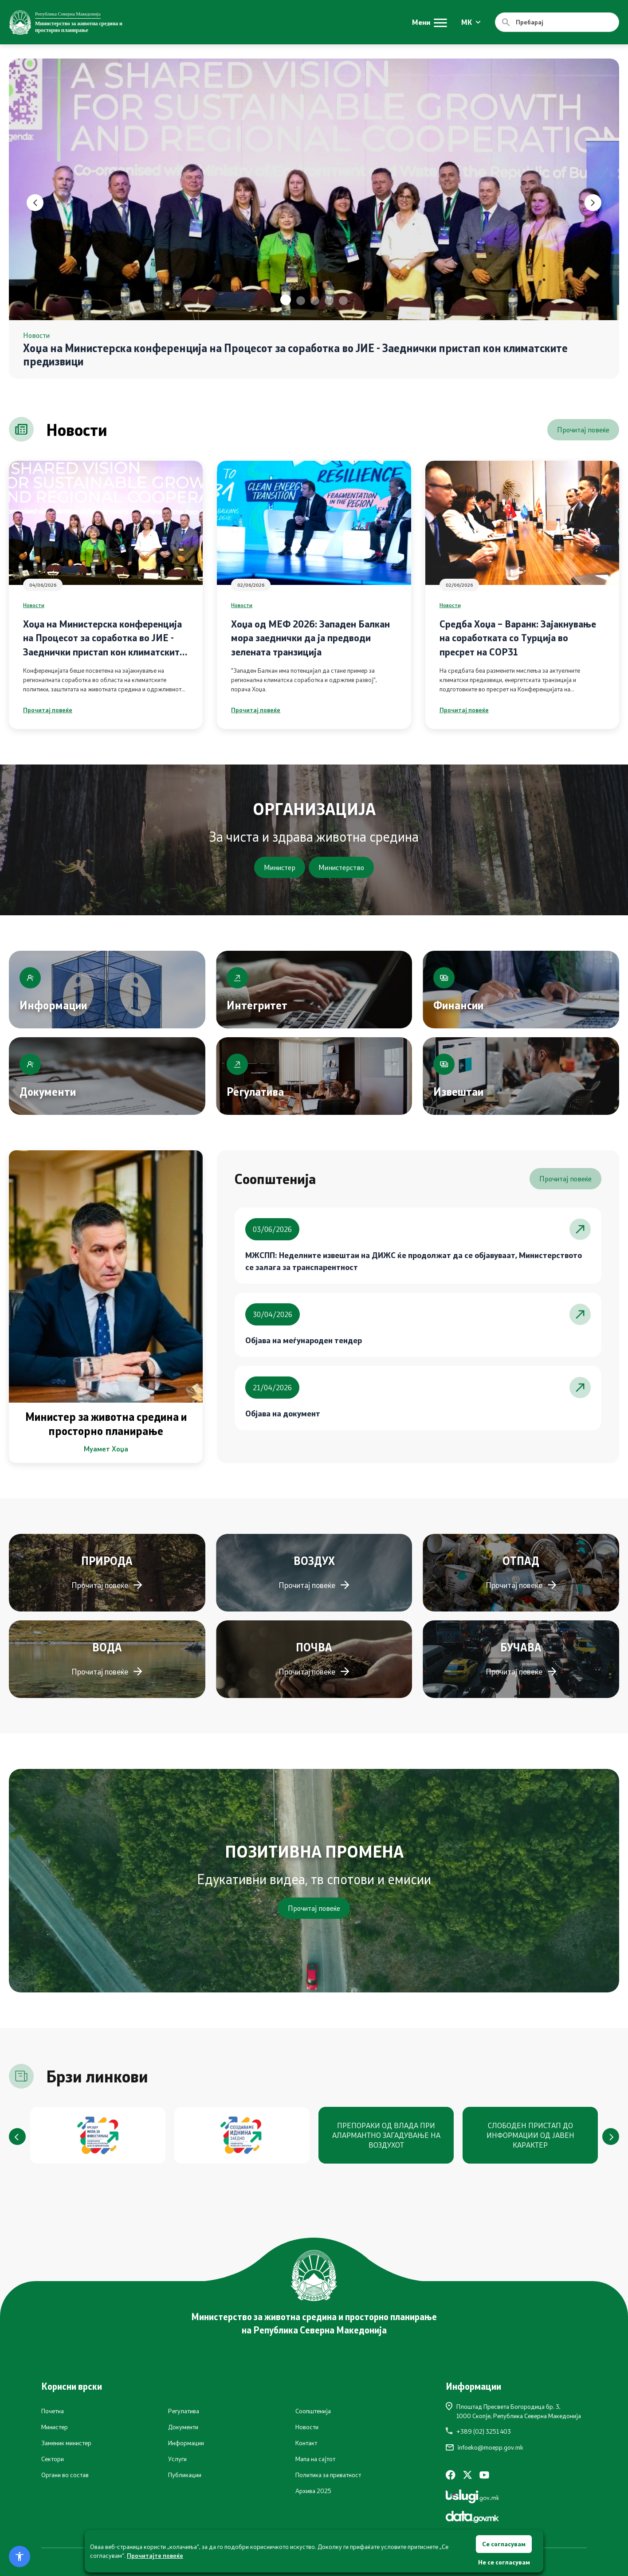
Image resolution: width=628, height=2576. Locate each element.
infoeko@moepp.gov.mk (484, 2447)
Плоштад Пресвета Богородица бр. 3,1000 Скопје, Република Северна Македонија (513, 2411)
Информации (186, 2443)
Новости (33, 604)
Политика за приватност (328, 2475)
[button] (285, 299)
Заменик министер (66, 2443)
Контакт (306, 2443)
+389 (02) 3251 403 (478, 2431)
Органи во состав (65, 2475)
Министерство (341, 867)
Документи (183, 2427)
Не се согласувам (504, 2562)
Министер (279, 867)
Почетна (52, 2411)
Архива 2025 (313, 2491)
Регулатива (183, 2411)
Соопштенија (313, 2411)
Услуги (177, 2459)
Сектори (52, 2459)
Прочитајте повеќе (155, 2555)
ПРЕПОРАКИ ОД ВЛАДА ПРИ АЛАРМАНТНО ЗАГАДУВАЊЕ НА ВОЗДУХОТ (386, 2135)
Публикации (184, 2475)
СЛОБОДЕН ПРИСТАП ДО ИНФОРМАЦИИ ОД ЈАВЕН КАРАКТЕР (530, 2135)
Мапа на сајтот (315, 2459)
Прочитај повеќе (583, 429)
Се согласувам (504, 2544)
